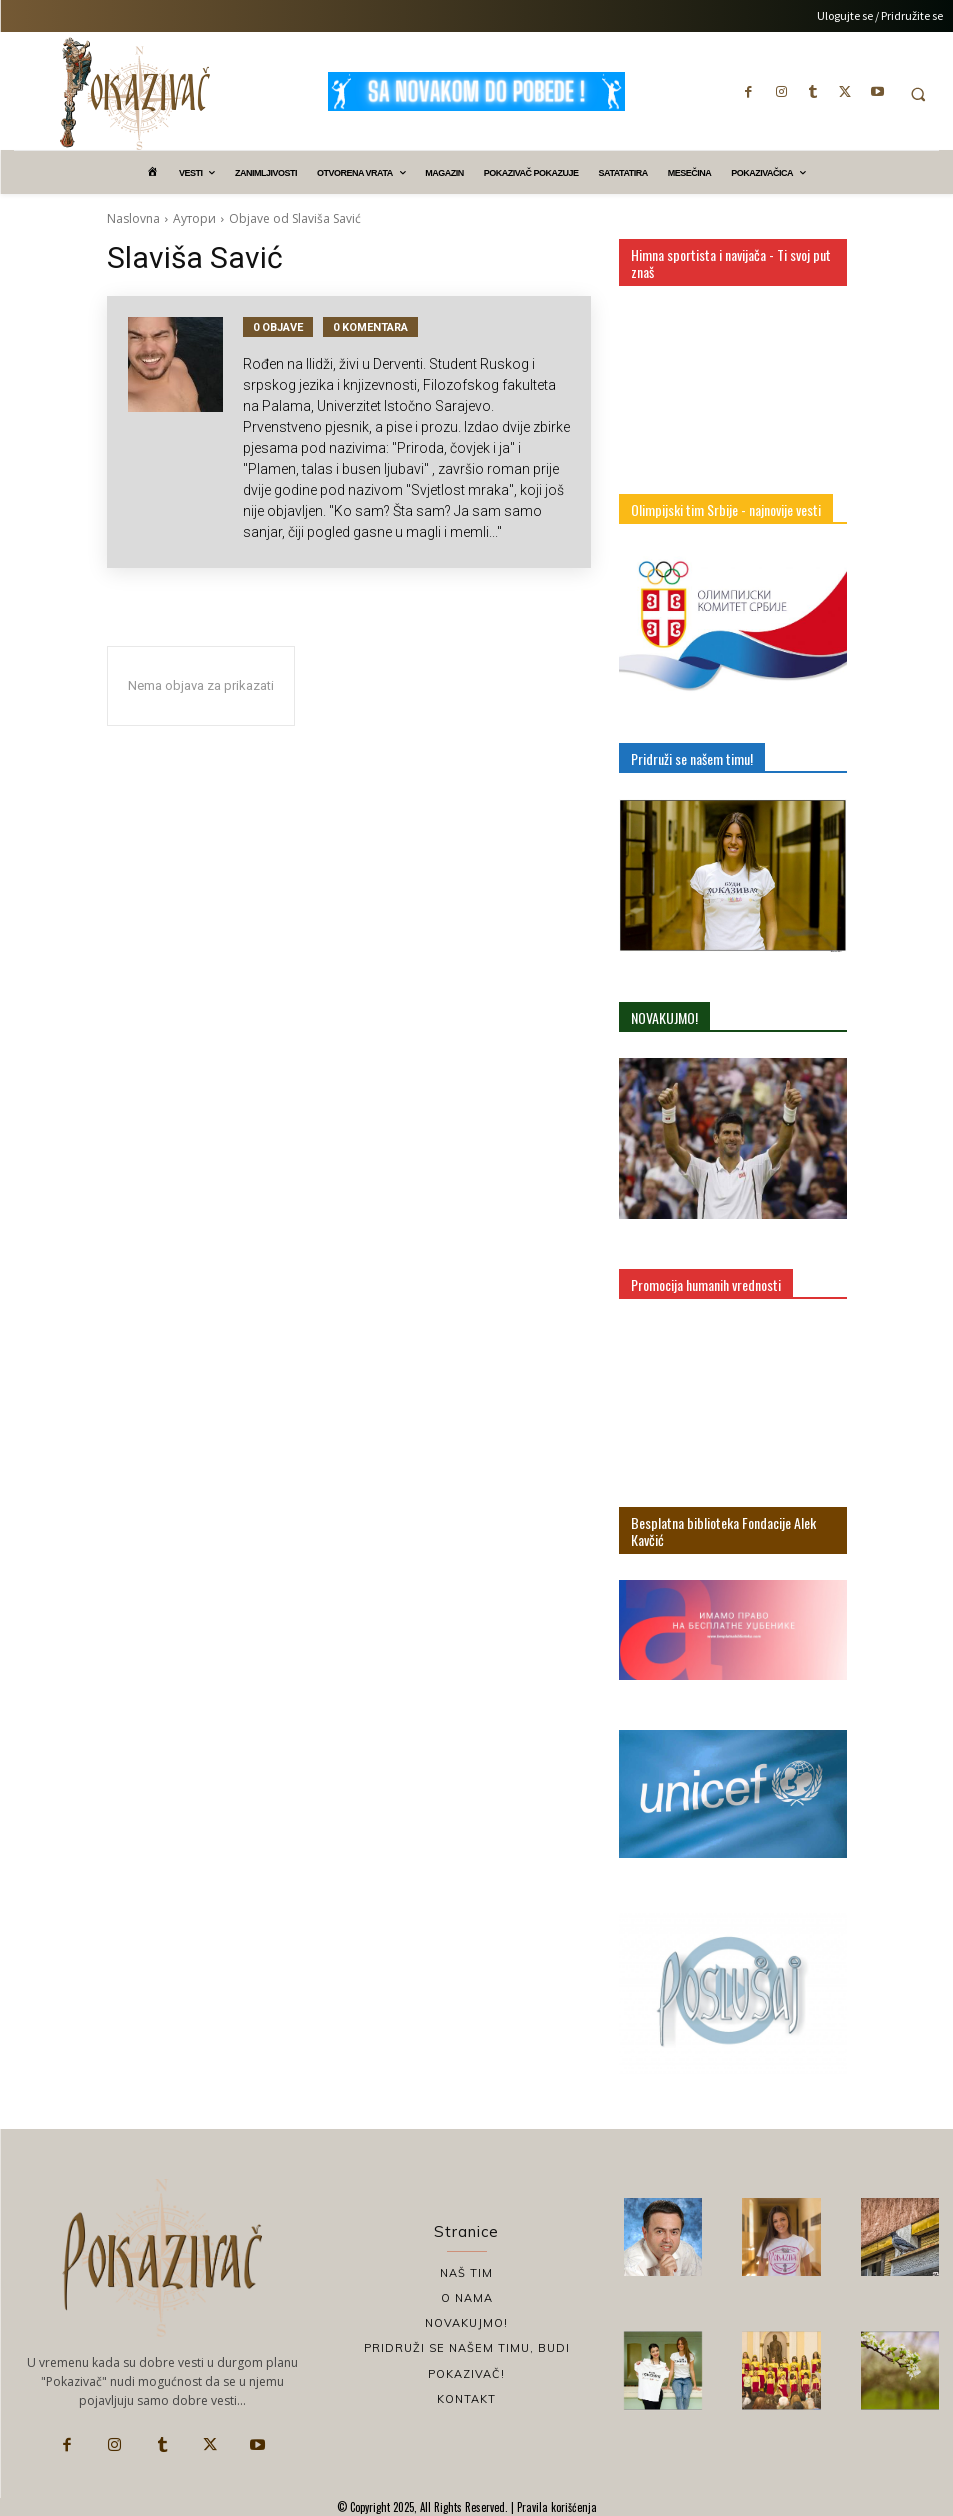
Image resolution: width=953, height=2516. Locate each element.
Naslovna (133, 218)
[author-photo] (185, 432)
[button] (918, 94)
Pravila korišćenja (555, 2507)
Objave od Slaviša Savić (295, 218)
